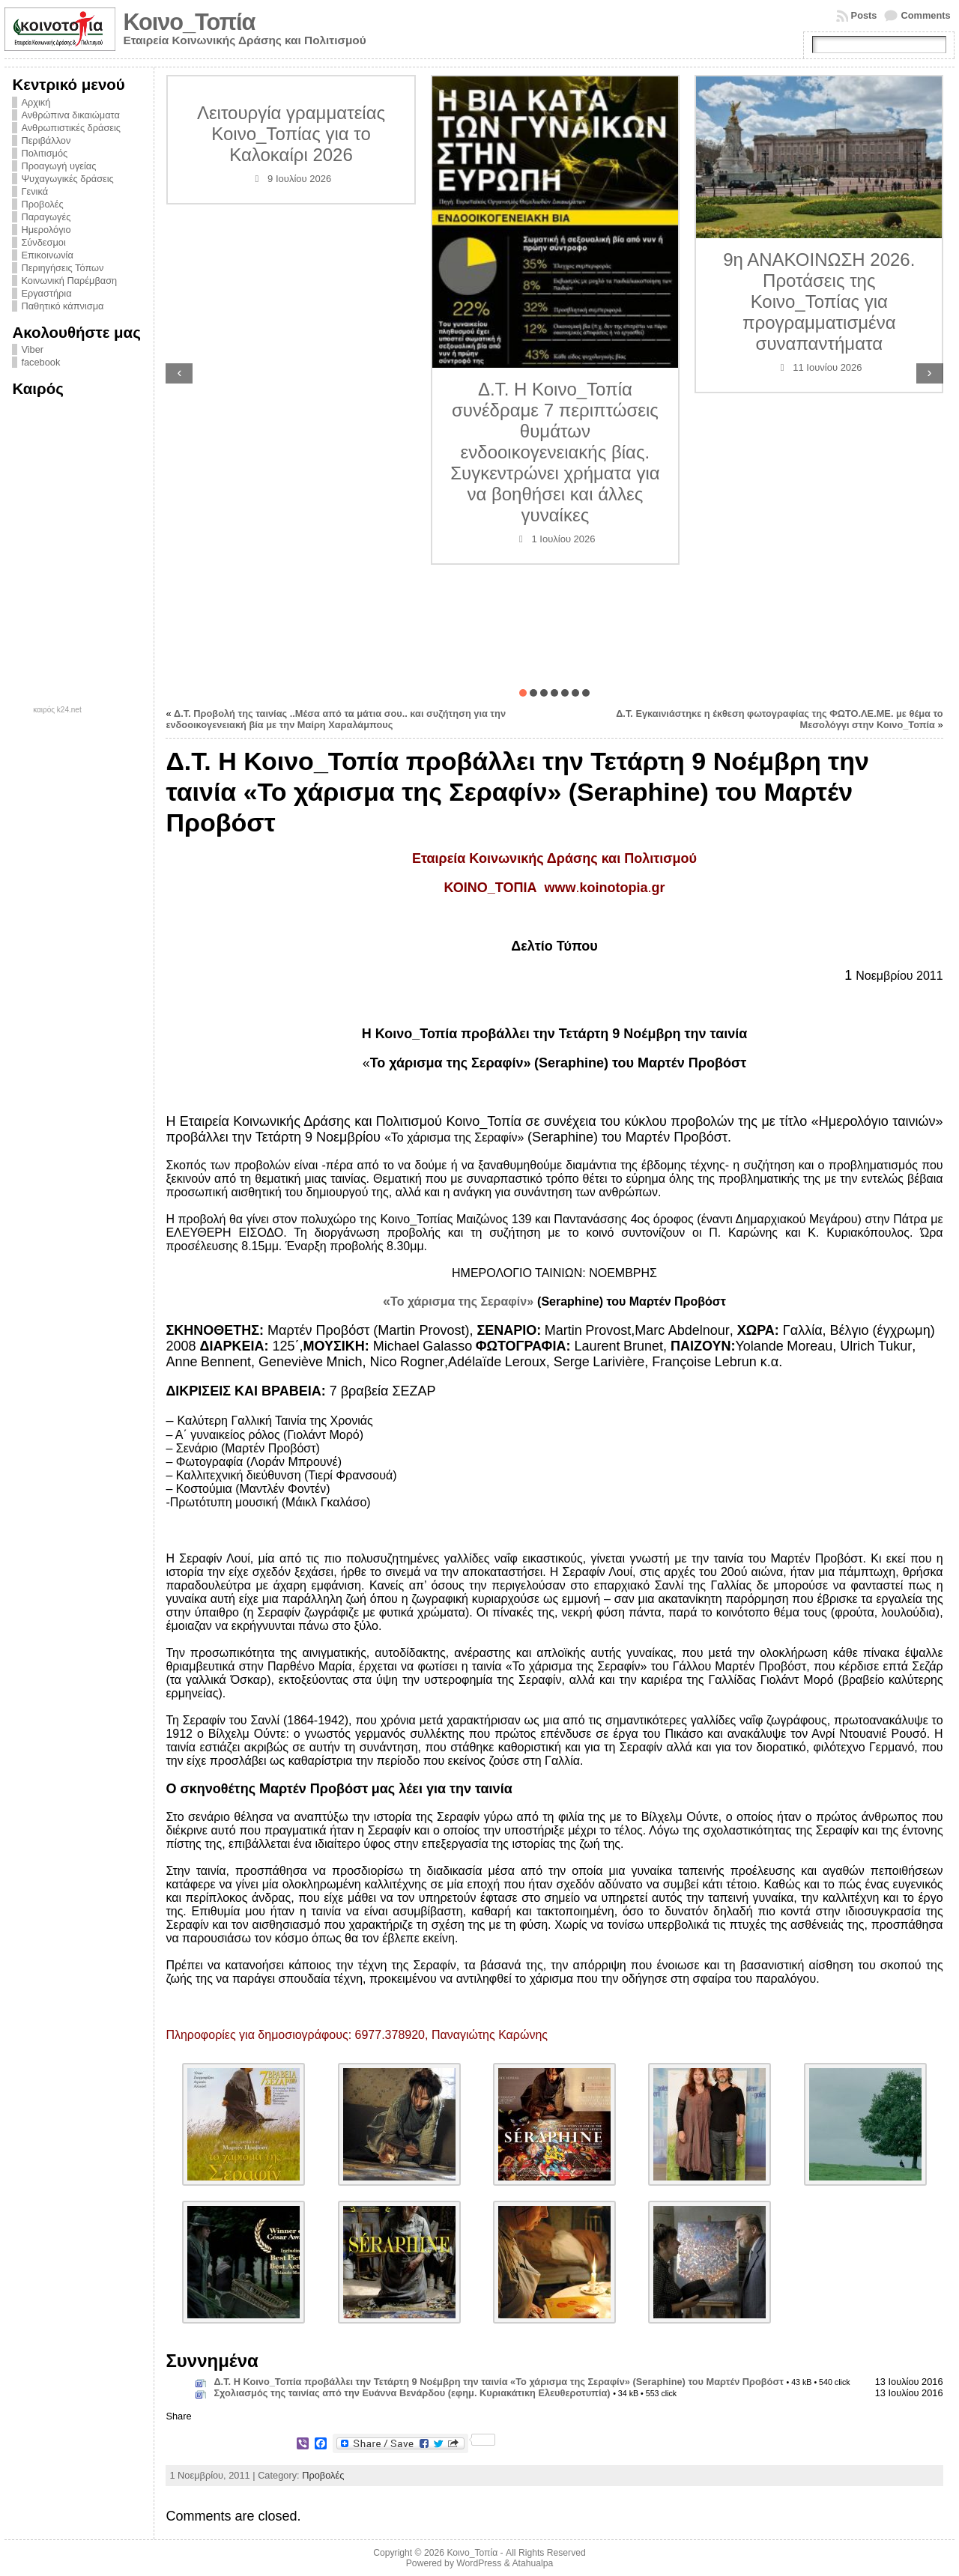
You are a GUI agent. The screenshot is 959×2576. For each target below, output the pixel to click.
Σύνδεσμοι (43, 242)
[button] (523, 693)
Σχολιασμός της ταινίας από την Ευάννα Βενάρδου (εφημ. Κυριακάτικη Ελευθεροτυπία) (412, 2392)
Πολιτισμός (44, 153)
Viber (32, 349)
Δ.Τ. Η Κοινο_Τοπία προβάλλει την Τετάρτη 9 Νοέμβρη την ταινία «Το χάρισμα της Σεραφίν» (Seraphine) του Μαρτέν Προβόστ (499, 2381)
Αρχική (35, 102)
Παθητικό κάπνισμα (62, 306)
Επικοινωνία (47, 255)
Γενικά (34, 191)
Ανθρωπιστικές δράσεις (71, 127)
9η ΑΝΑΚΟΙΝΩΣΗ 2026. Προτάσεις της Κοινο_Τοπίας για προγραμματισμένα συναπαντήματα (819, 301)
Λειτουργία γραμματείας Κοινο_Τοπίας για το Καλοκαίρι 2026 (291, 134)
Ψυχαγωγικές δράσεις (67, 178)
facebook (40, 362)
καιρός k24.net (57, 710)
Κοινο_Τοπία (189, 22)
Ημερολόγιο (45, 229)
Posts (864, 15)
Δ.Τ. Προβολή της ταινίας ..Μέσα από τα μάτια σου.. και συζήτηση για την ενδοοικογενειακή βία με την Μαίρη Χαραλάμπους (336, 719)
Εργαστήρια (46, 293)
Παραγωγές (45, 216)
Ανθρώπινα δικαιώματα (70, 115)
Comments (925, 15)
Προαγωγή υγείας (58, 166)
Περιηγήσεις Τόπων (62, 267)
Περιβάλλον (45, 140)
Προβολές (42, 204)
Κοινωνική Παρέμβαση (69, 280)
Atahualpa (532, 2563)
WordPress (478, 2563)
